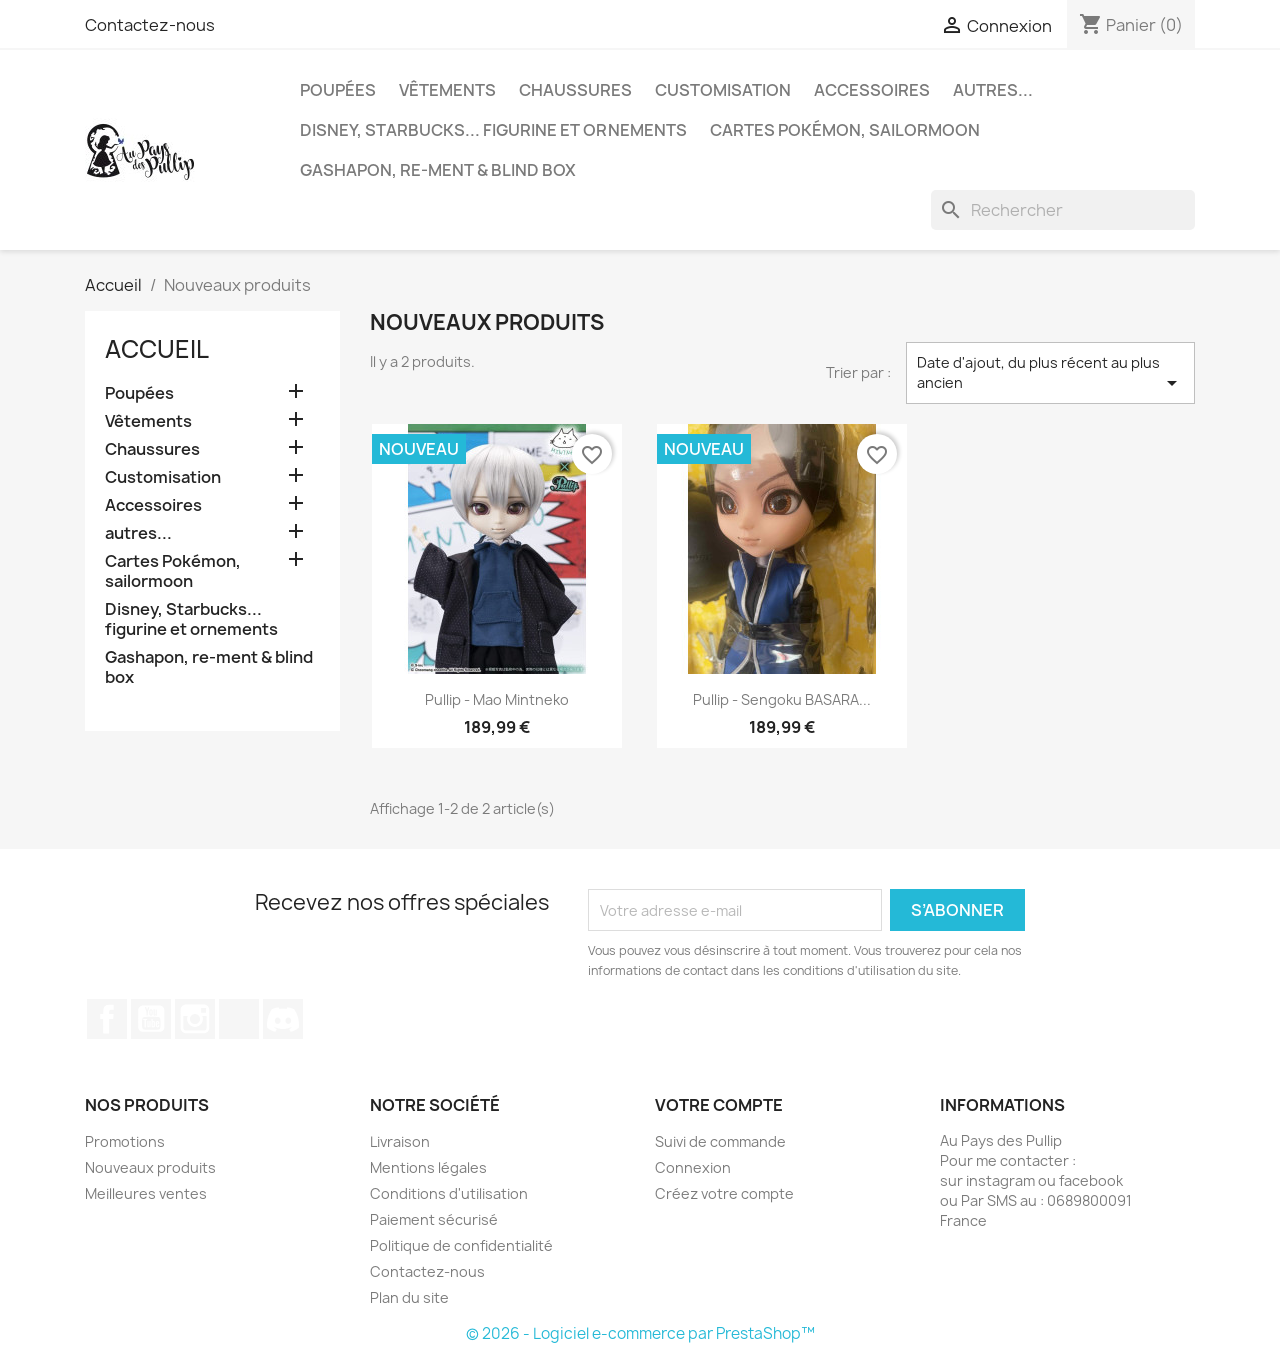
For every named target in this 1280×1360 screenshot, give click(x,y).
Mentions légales (428, 1167)
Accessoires (872, 90)
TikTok (239, 1019)
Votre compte (719, 1105)
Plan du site (409, 1297)
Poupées (338, 90)
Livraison (400, 1141)
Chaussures (575, 90)
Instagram (195, 1019)
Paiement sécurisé (434, 1219)
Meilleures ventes (146, 1193)
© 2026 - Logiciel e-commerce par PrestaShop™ (640, 1333)
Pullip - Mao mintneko (497, 699)
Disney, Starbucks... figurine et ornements (493, 130)
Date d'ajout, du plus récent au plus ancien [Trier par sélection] (1050, 374)
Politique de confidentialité (461, 1245)
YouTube (151, 1019)
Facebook (107, 1019)
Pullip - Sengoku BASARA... (782, 699)
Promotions (125, 1141)
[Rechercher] (1063, 210)
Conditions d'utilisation (449, 1193)
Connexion (693, 1167)
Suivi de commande (720, 1141)
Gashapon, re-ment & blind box (438, 170)
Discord (283, 1019)
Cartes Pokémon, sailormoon (845, 130)
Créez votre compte (724, 1193)
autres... (993, 90)
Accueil (157, 349)
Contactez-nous (150, 25)
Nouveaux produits (150, 1167)
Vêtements (447, 90)
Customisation (723, 90)
